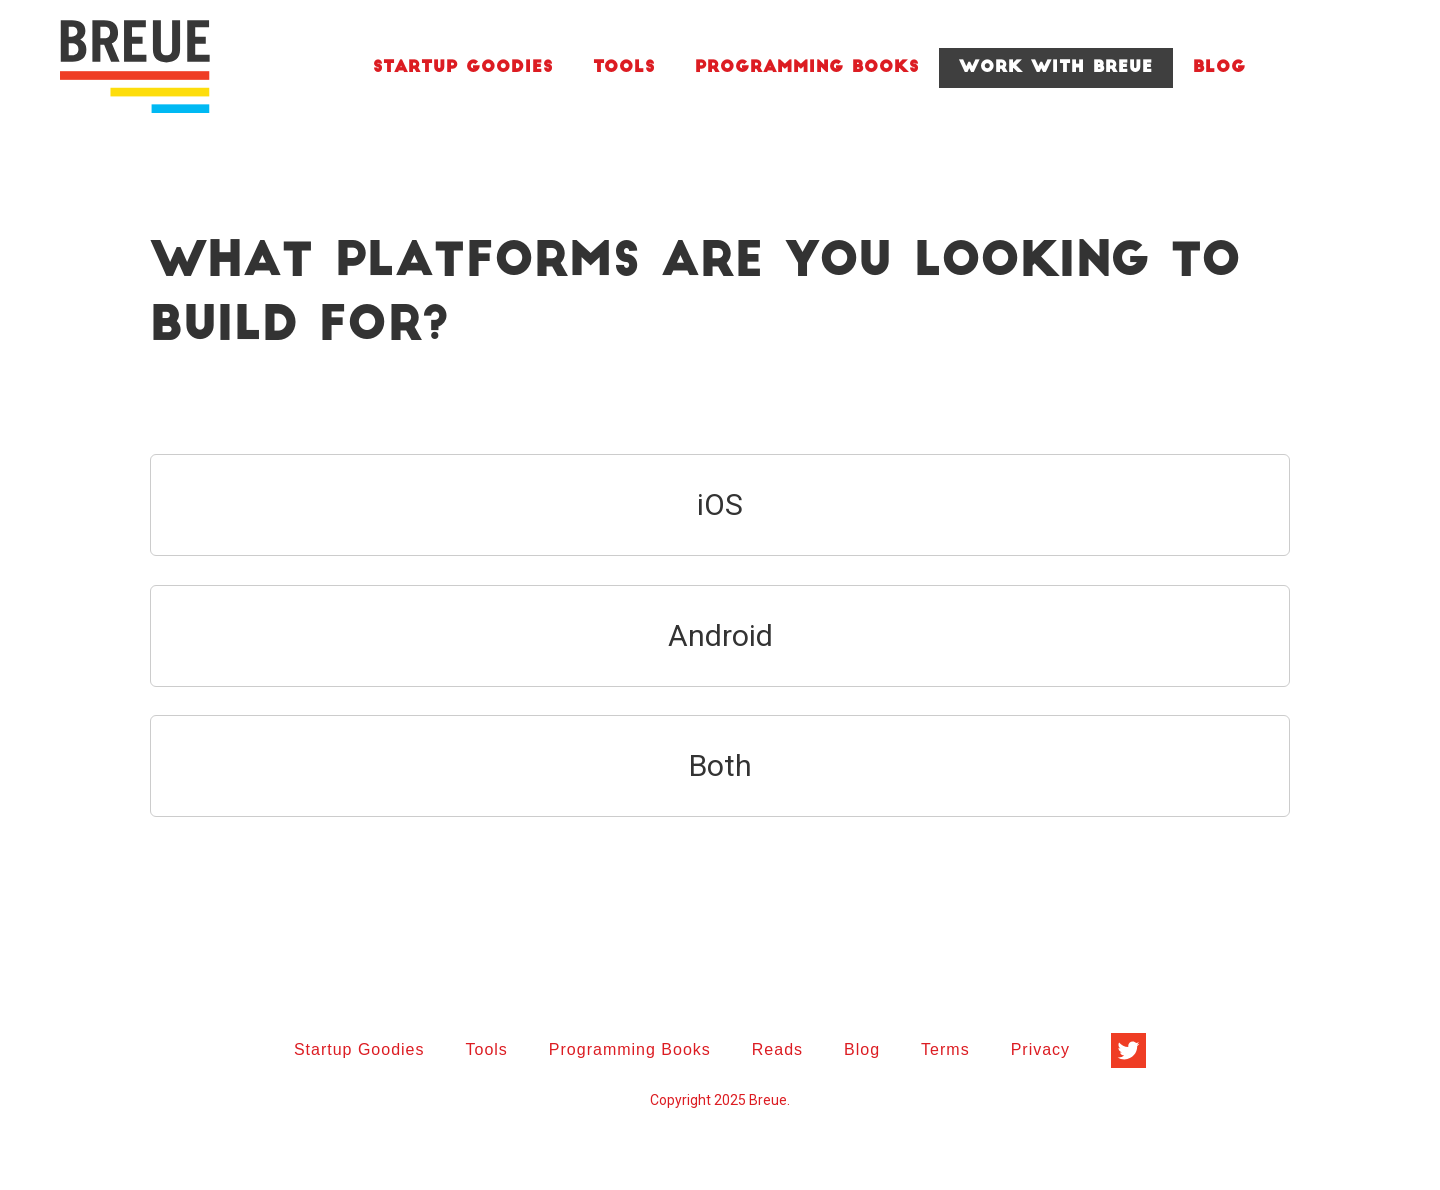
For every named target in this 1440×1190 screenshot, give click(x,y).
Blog (1219, 68)
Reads (777, 1049)
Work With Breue (1056, 68)
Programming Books (807, 68)
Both (720, 765)
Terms (945, 1049)
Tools (624, 68)
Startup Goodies (463, 68)
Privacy (1040, 1049)
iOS (720, 504)
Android (720, 635)
